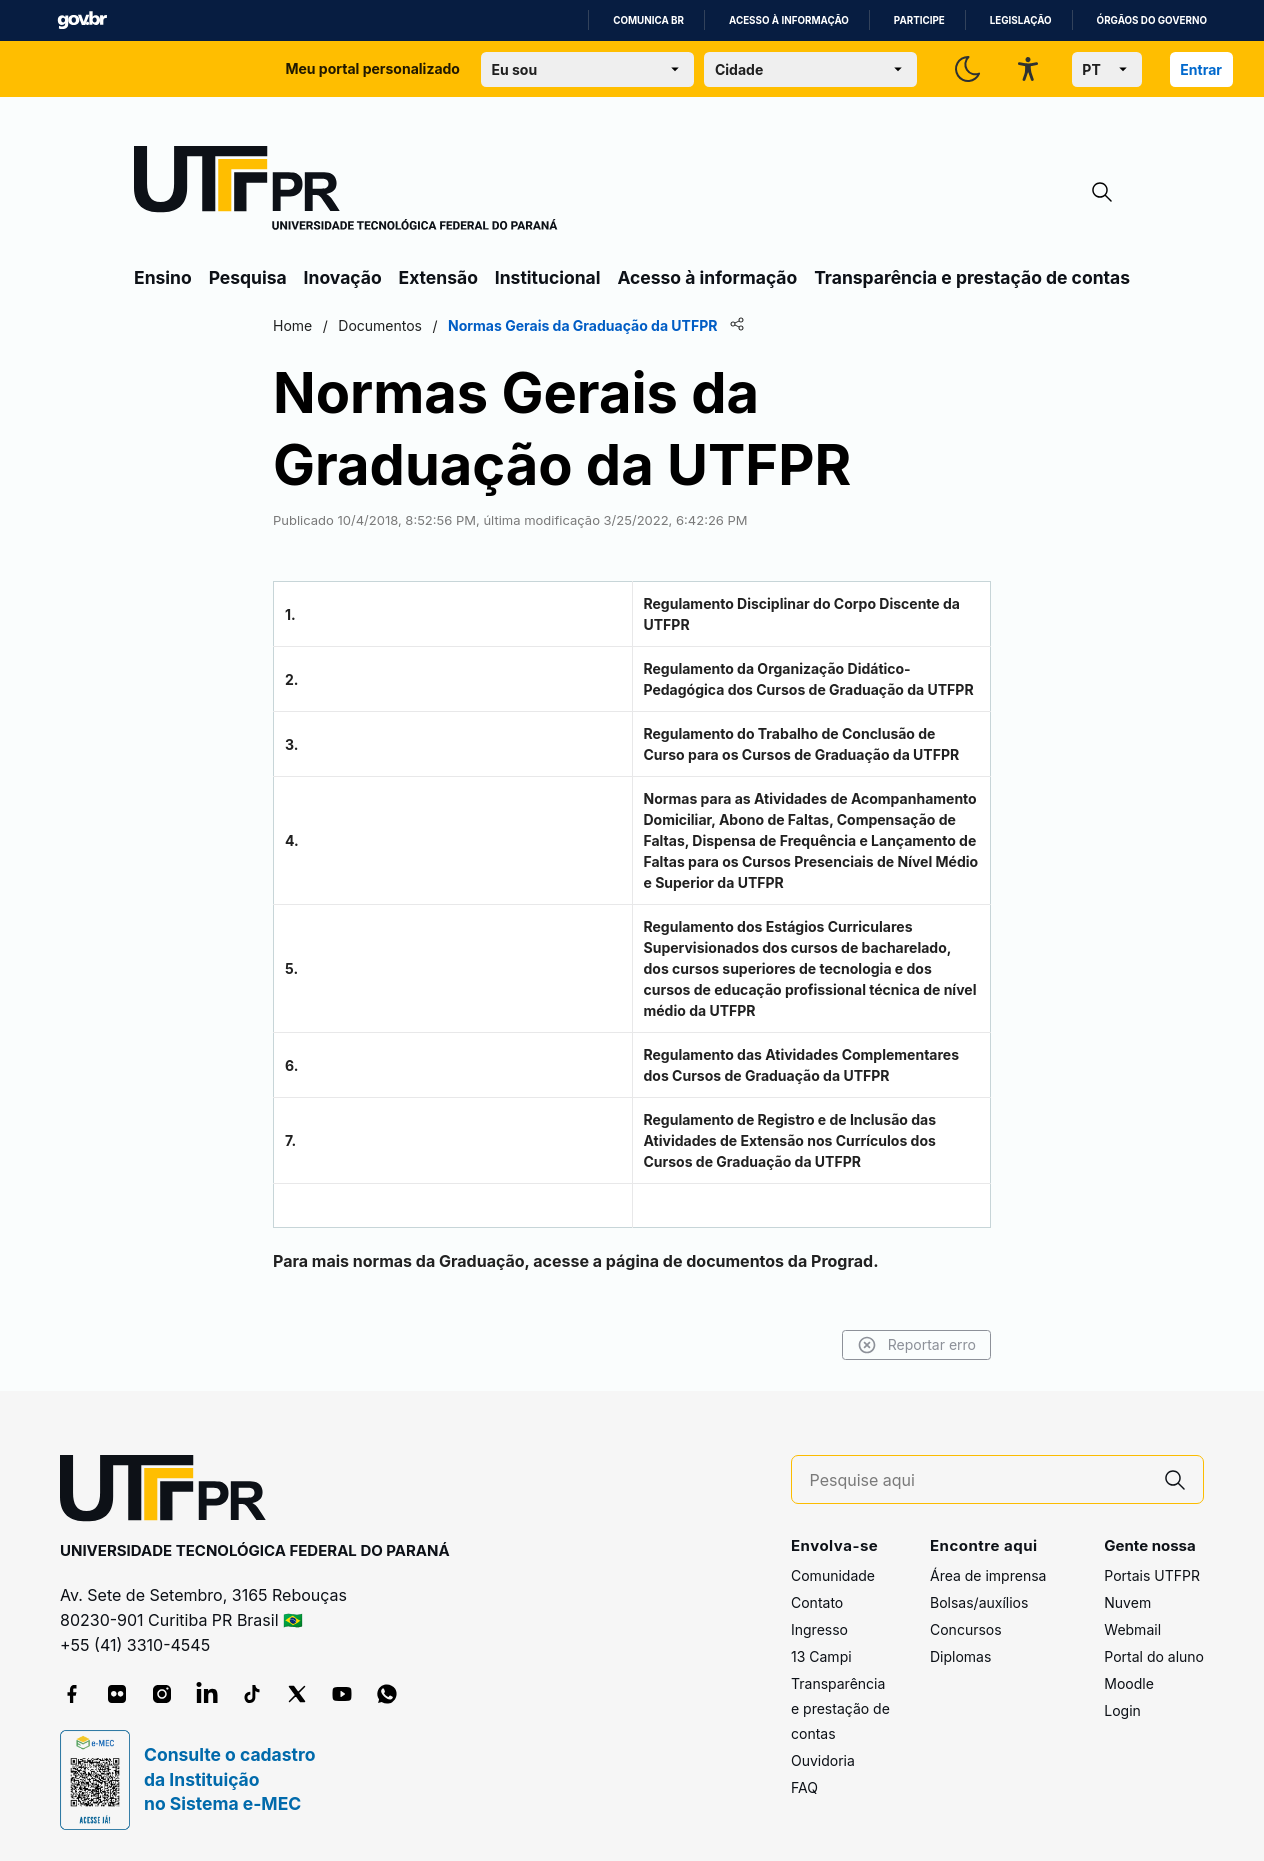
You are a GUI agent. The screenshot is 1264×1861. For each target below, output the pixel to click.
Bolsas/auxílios (979, 1602)
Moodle (1129, 1683)
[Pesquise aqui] (979, 1480)
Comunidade (833, 1575)
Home (292, 325)
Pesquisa (248, 277)
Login (1122, 1710)
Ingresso (819, 1629)
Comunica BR (648, 20)
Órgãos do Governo (1152, 20)
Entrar (1201, 69)
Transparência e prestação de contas (972, 277)
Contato (817, 1602)
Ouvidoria (823, 1760)
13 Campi (821, 1656)
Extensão (438, 277)
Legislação (1021, 20)
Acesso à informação (789, 20)
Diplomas (960, 1656)
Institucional (548, 277)
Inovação (343, 277)
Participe (919, 20)
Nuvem (1127, 1602)
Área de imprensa (988, 1575)
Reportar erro (916, 1345)
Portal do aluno (1154, 1656)
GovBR (82, 20)
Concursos (966, 1629)
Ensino (163, 277)
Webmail (1132, 1629)
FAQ (804, 1787)
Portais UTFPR (1152, 1575)
